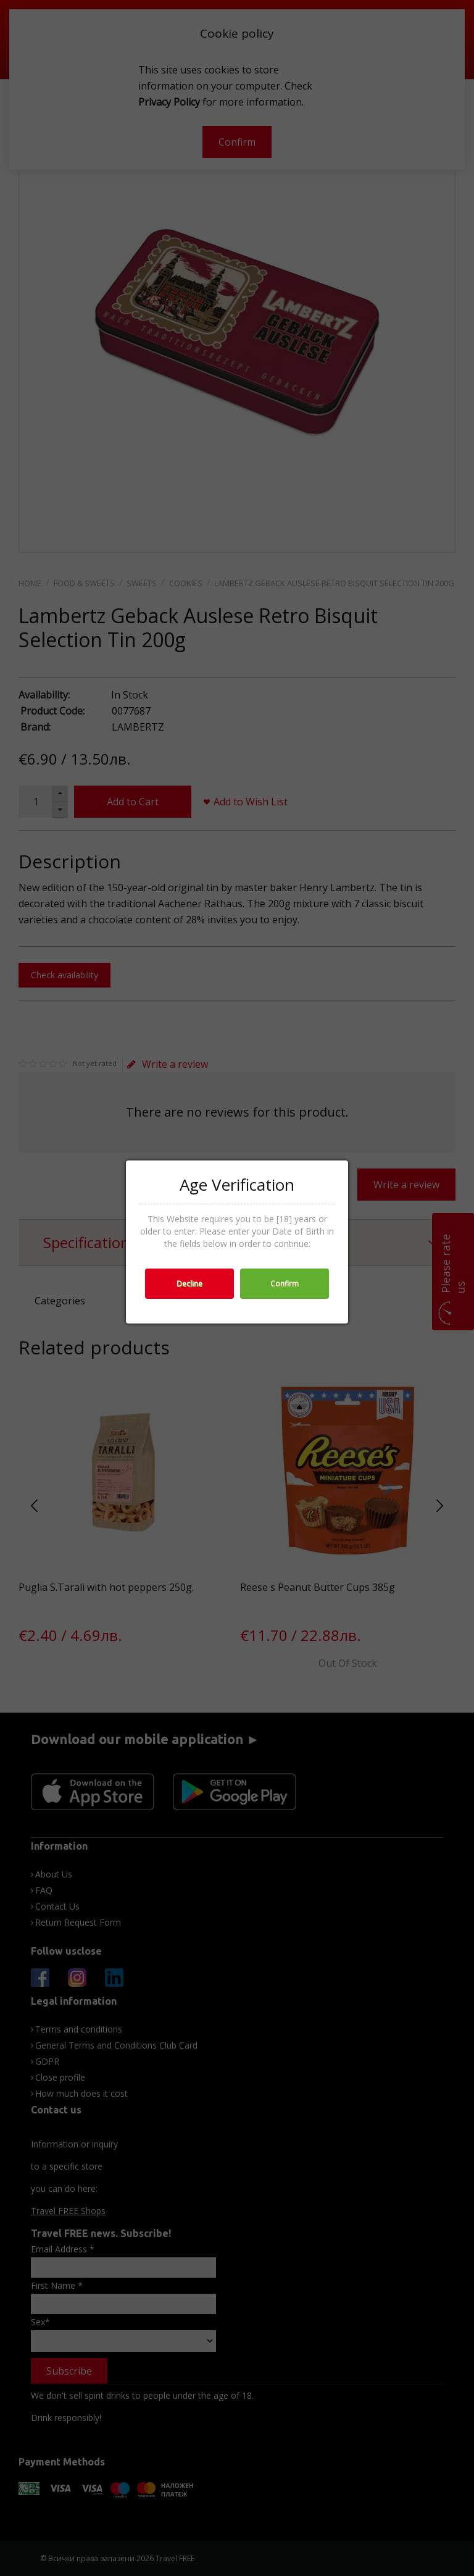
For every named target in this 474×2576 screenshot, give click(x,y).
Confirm (284, 1283)
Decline (189, 1283)
